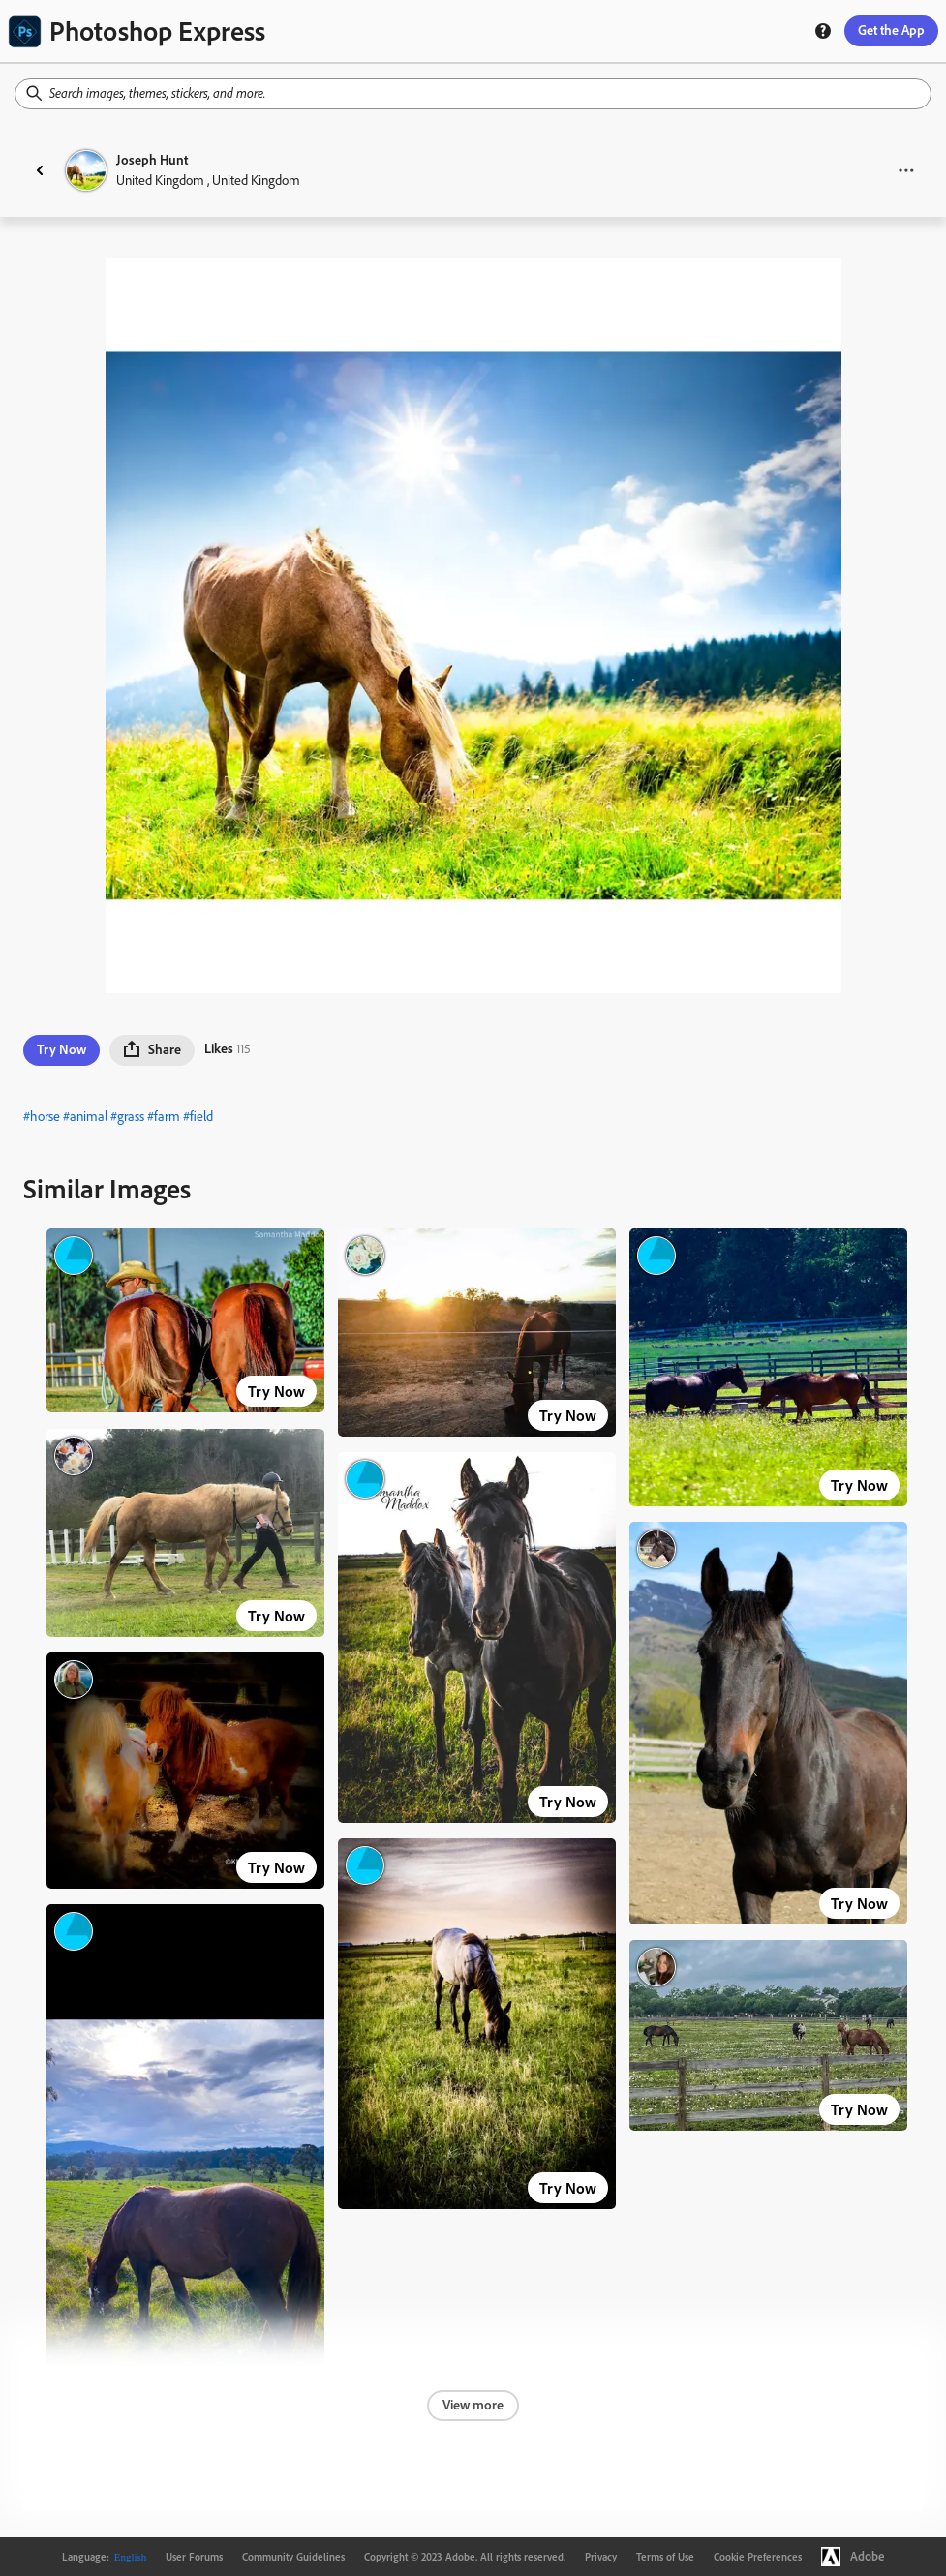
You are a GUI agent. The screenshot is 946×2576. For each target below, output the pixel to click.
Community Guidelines (293, 2556)
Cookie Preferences (758, 2556)
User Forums (194, 2556)
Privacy (601, 2556)
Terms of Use (665, 2556)
